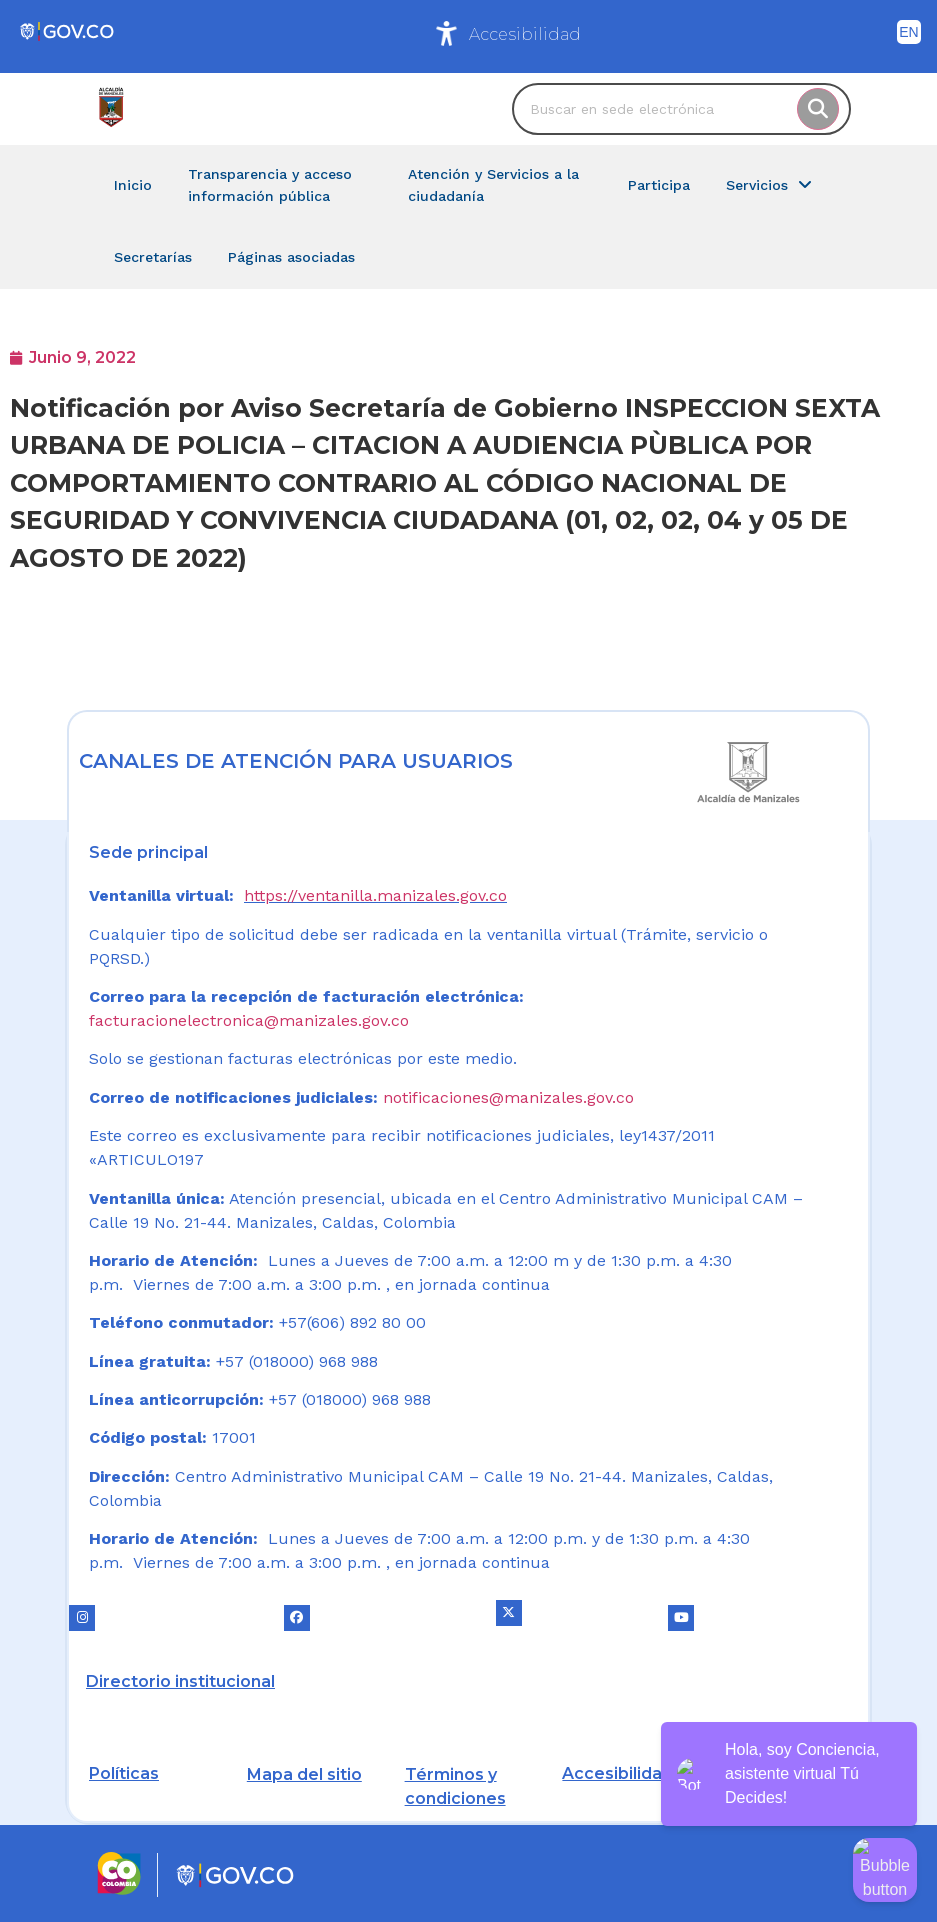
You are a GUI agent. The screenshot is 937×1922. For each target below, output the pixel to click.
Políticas (124, 1773)
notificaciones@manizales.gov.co (508, 1097)
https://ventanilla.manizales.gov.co (375, 895)
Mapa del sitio (304, 1774)
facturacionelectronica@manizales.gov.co (249, 1020)
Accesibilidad (525, 34)
